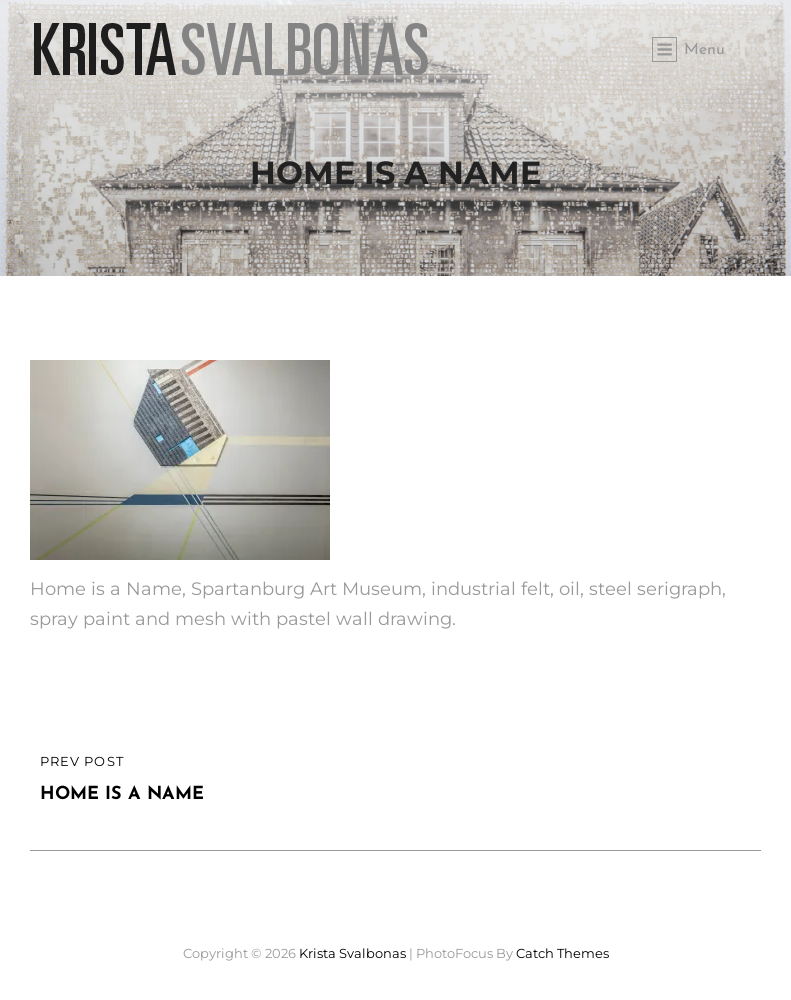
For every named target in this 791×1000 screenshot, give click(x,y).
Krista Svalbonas (352, 953)
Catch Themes (562, 953)
